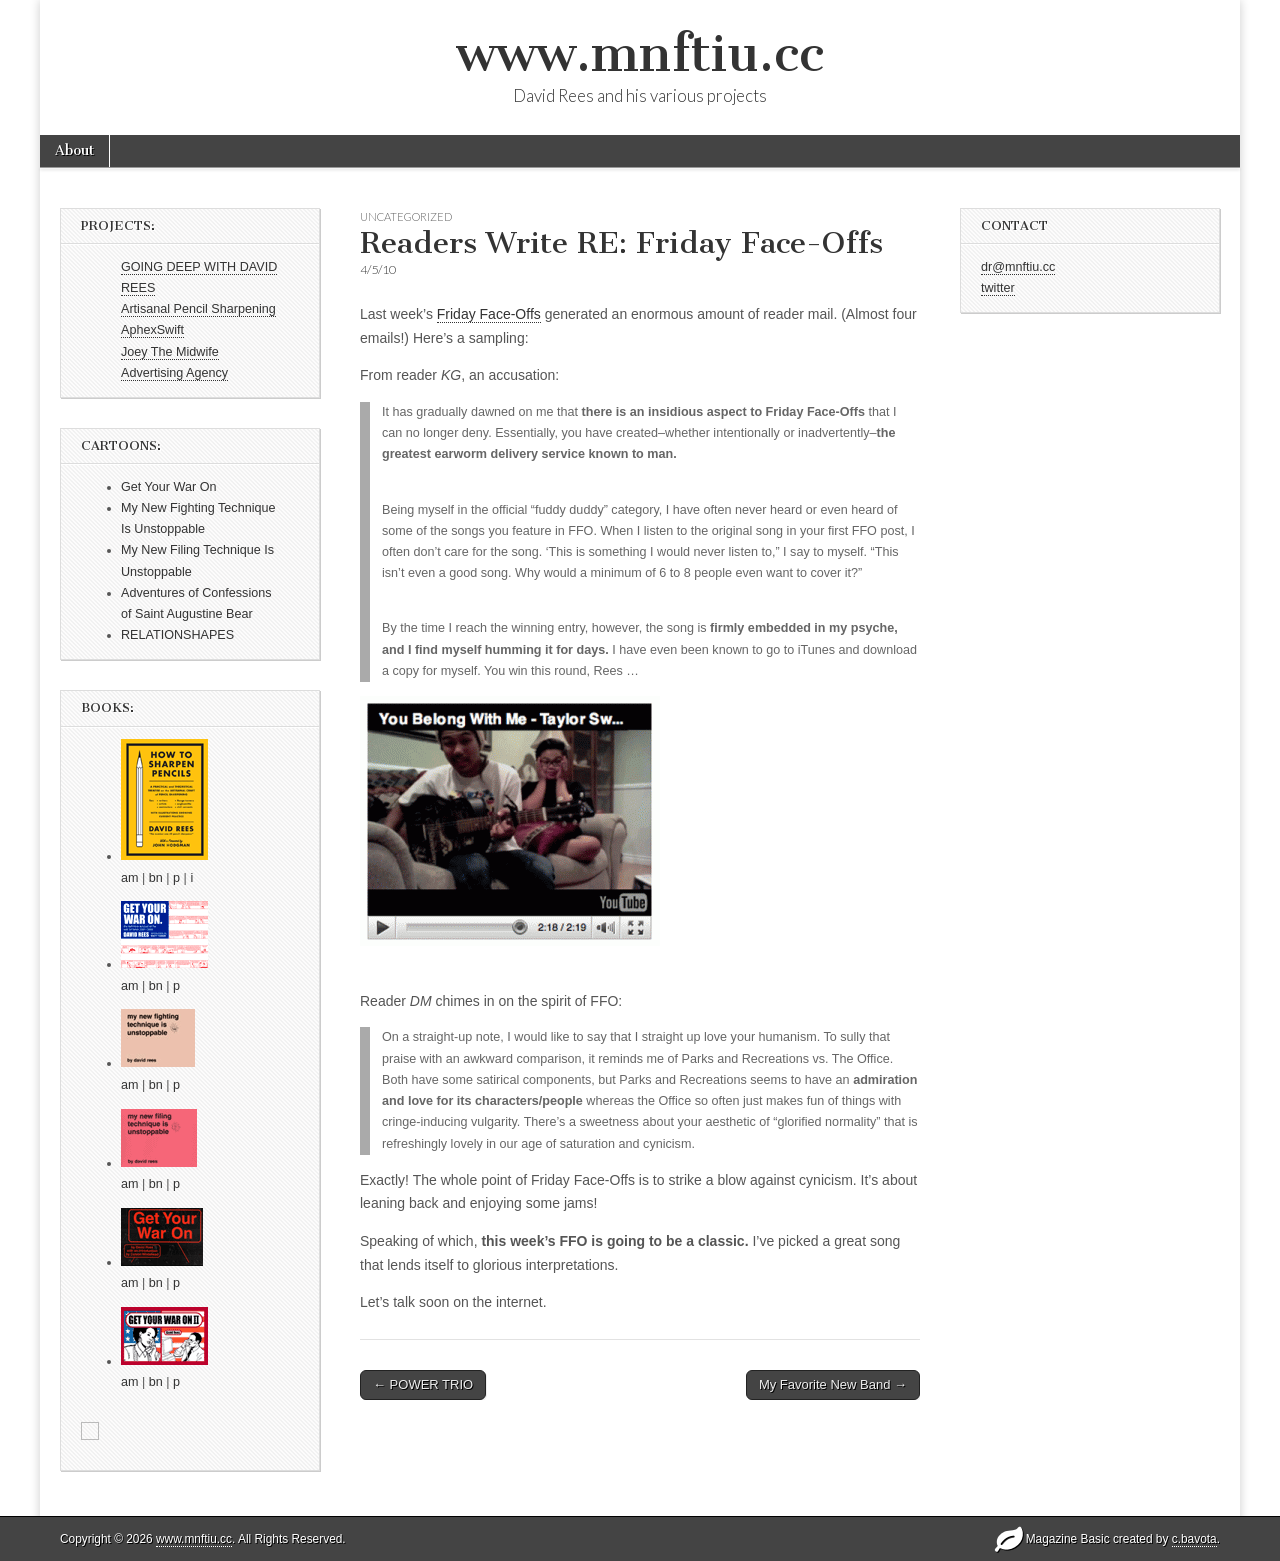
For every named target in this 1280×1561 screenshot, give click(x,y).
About (74, 150)
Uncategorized (406, 216)
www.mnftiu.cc (640, 53)
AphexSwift (152, 330)
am (130, 878)
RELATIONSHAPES (177, 635)
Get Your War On (168, 487)
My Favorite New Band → (833, 1384)
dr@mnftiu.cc (1018, 267)
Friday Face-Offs (489, 314)
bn (156, 878)
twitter (998, 288)
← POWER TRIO (423, 1384)
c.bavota (1194, 1539)
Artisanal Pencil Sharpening (198, 309)
